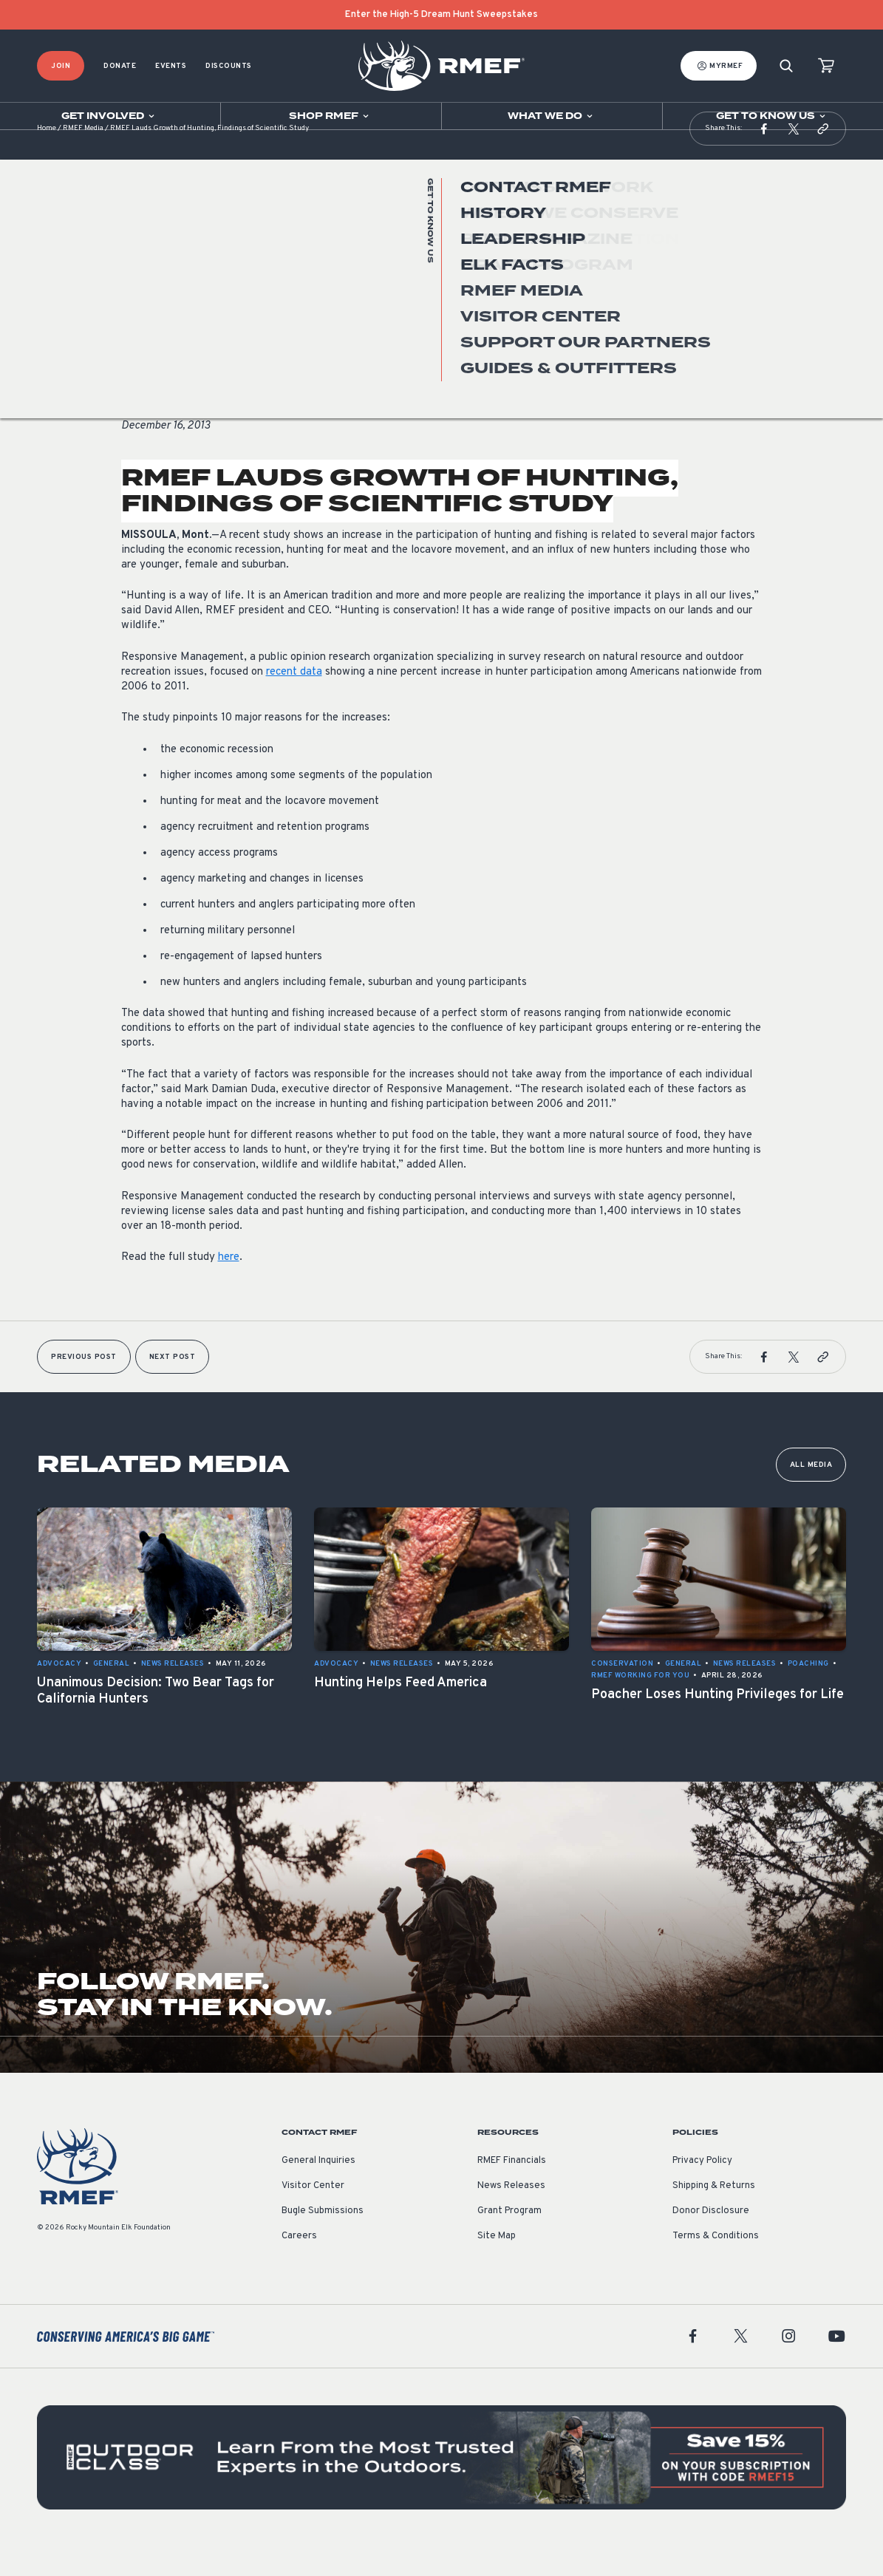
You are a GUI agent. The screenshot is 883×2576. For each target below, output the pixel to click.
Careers (299, 2266)
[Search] (786, 66)
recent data (294, 702)
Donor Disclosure (710, 2240)
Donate (119, 66)
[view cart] (826, 66)
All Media (811, 1494)
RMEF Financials (511, 2190)
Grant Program (509, 2240)
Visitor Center (313, 2215)
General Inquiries (318, 2190)
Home (46, 158)
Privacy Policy (702, 2190)
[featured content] (441, 2487)
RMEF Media (83, 158)
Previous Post (84, 1386)
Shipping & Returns (713, 2215)
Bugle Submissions (323, 2240)
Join (60, 66)
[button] (764, 158)
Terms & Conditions (715, 2266)
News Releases (153, 350)
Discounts (228, 66)
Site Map (496, 2266)
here (228, 1287)
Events (170, 66)
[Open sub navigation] (110, 116)
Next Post (172, 1386)
